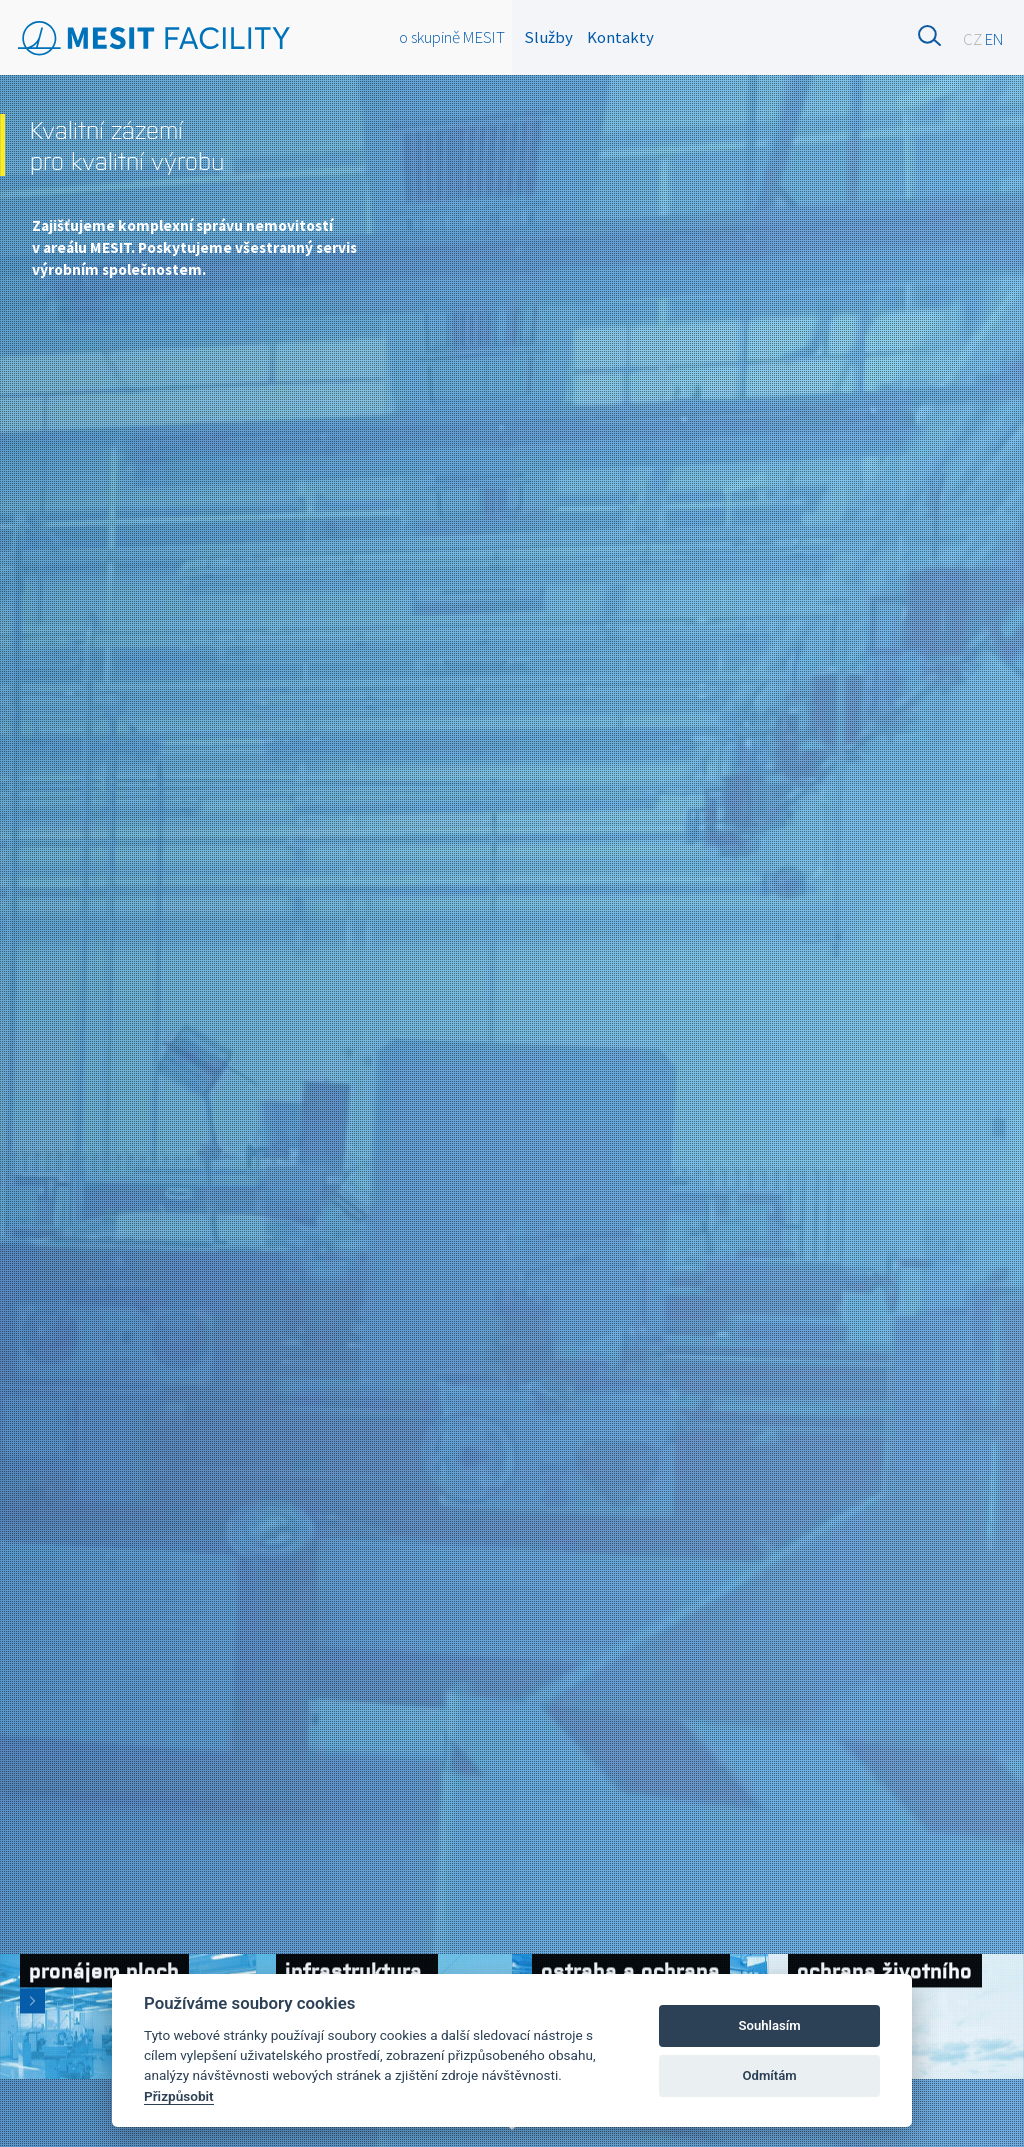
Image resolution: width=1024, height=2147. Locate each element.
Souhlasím (770, 2025)
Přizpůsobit (179, 2096)
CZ (972, 39)
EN (994, 39)
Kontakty (620, 37)
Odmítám (770, 2075)
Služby (548, 37)
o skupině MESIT (452, 37)
